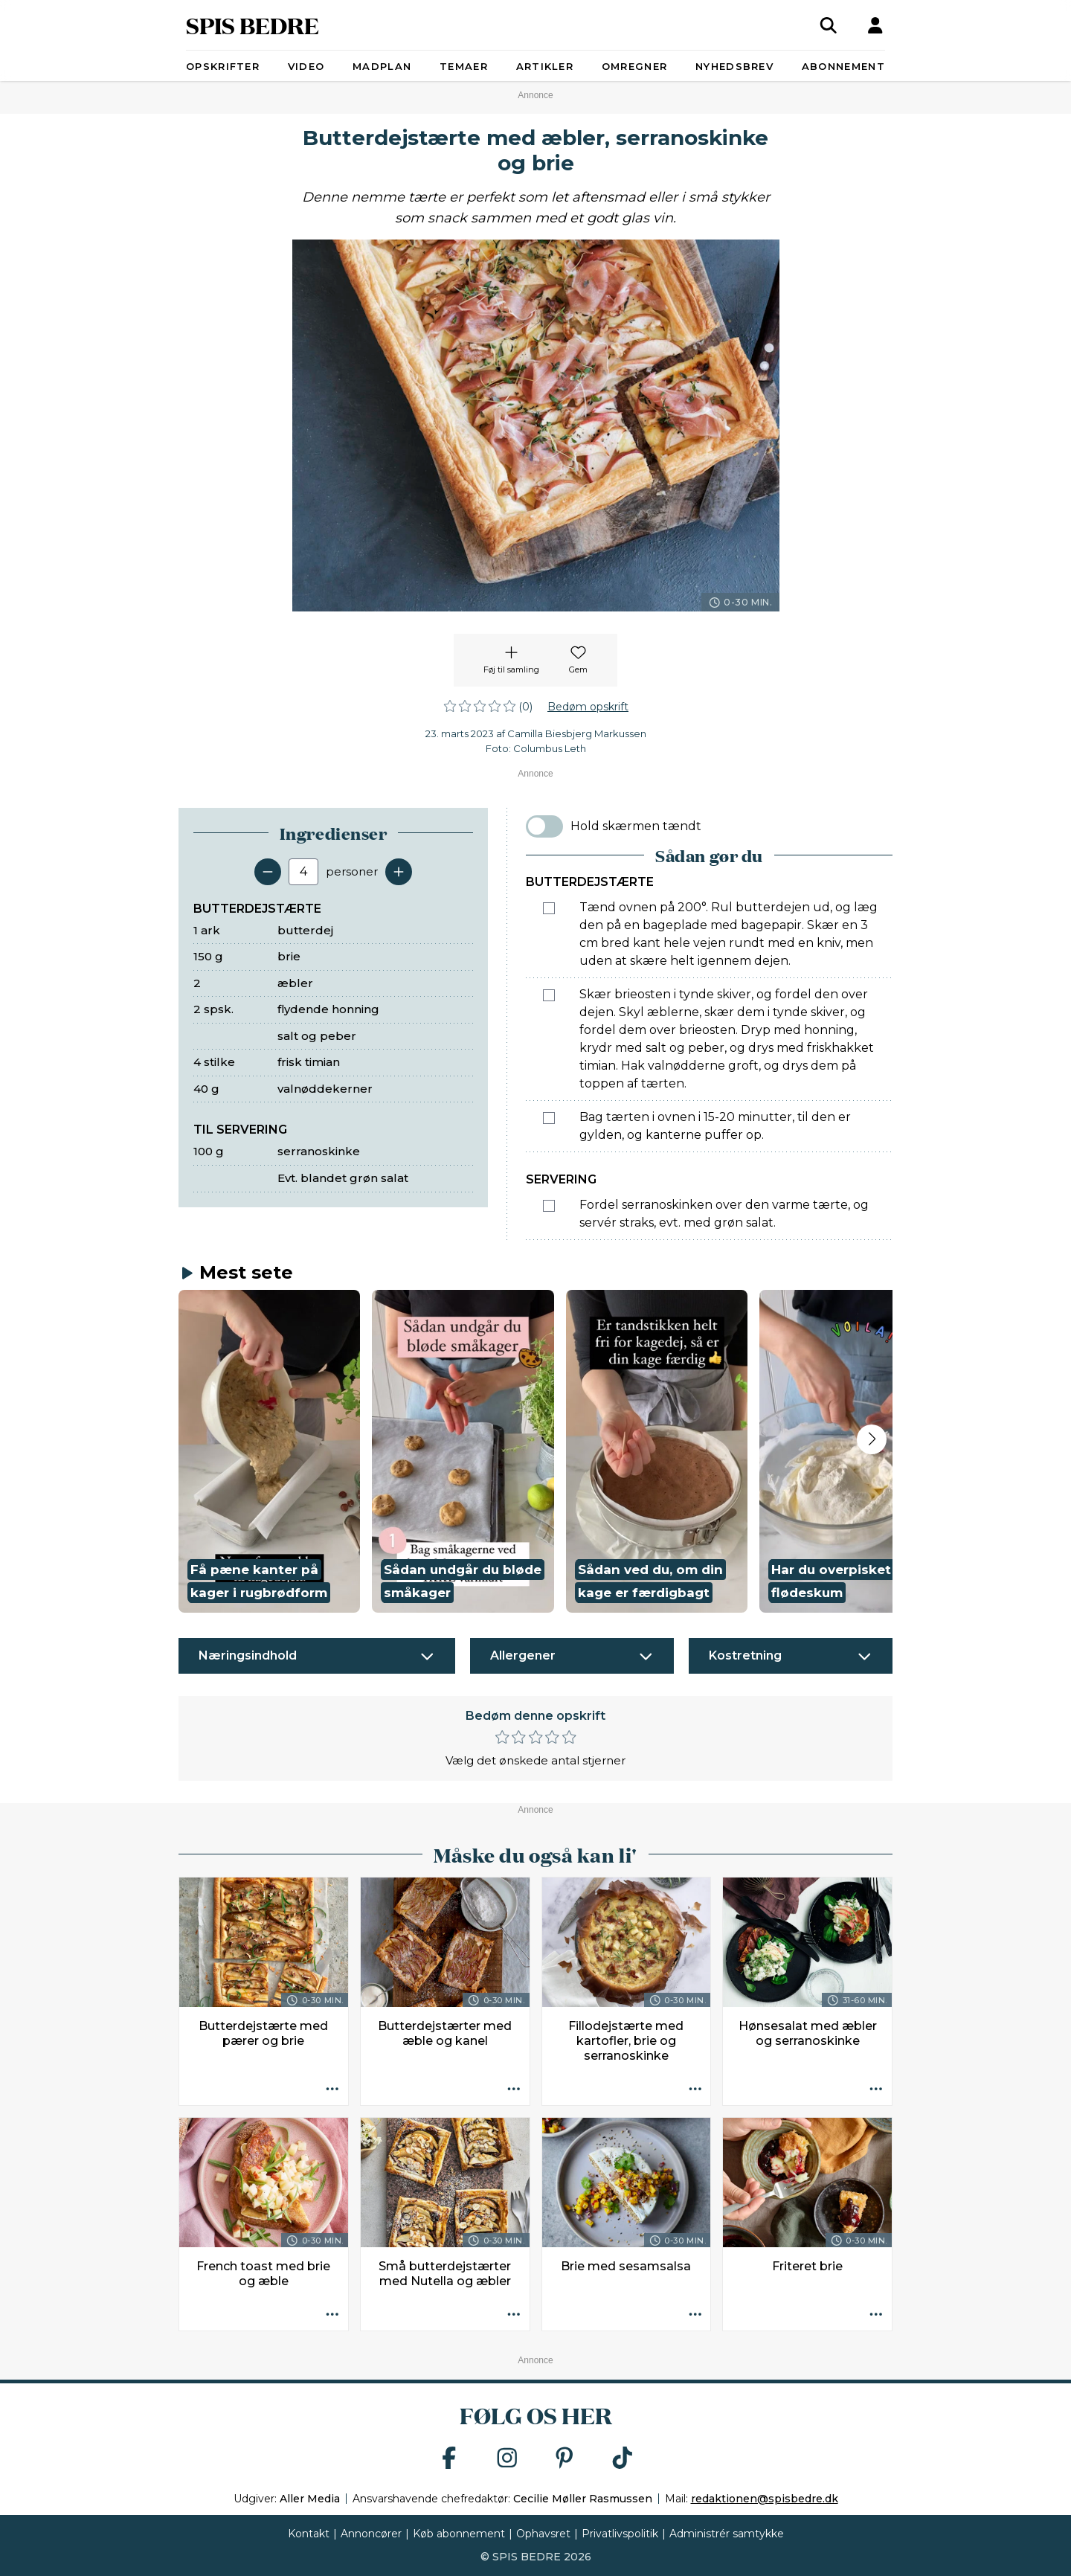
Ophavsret (543, 2533)
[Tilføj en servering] (398, 871)
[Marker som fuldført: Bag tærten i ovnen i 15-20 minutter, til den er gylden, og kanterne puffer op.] (549, 1118)
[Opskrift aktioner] (332, 2089)
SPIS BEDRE (252, 25)
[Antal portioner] (303, 871)
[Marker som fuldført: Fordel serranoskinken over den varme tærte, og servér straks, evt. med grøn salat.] (549, 1206)
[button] (269, 1451)
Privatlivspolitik (620, 2533)
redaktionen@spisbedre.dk (764, 2498)
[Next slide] (872, 1439)
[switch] (544, 826)
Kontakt (308, 2533)
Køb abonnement (459, 2533)
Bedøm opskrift (587, 706)
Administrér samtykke (726, 2533)
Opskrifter (223, 66)
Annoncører (371, 2533)
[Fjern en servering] (267, 871)
